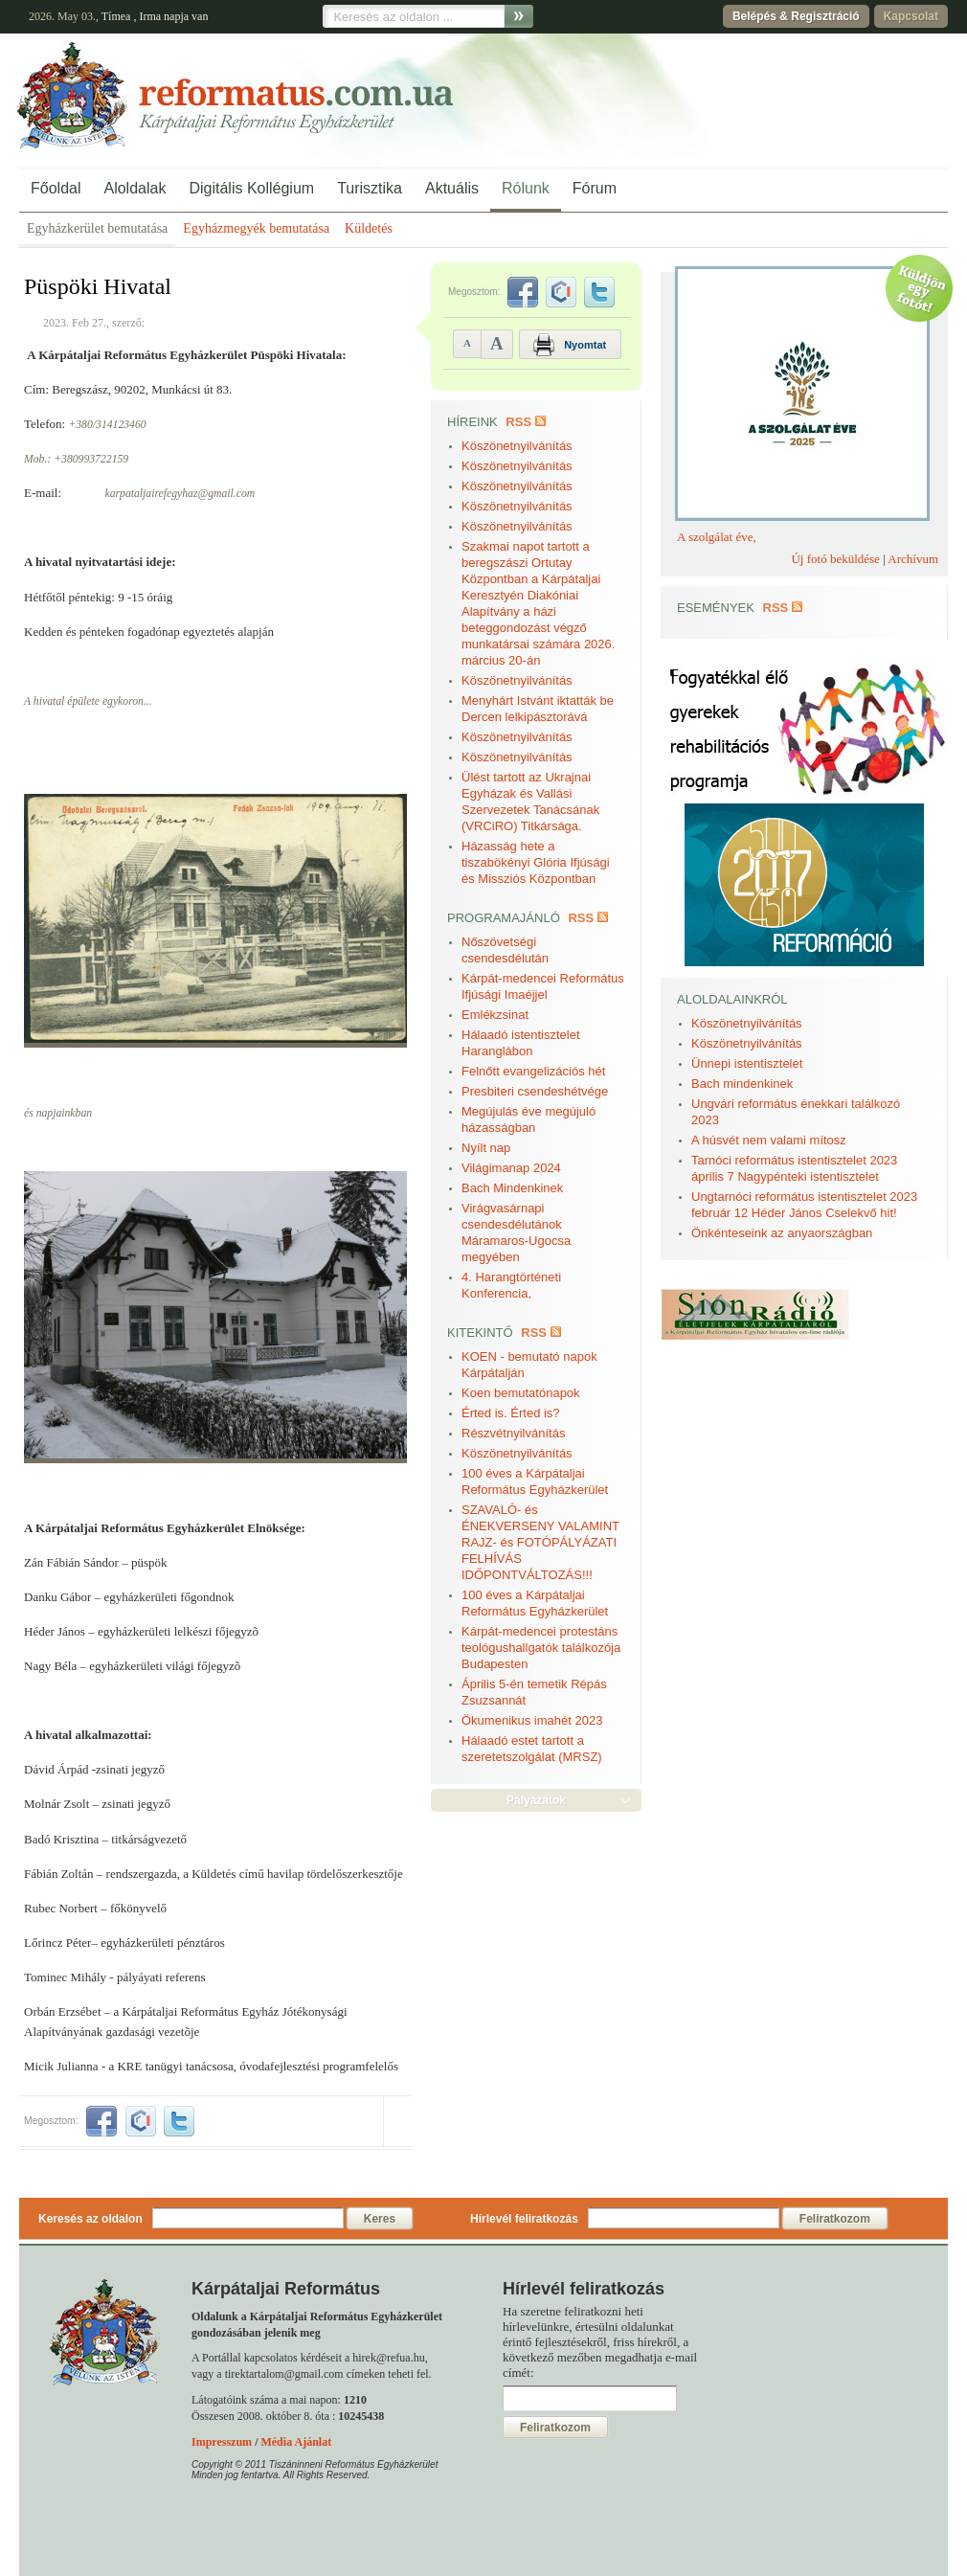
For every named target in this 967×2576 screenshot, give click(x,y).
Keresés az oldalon (90, 2219)
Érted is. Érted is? (510, 1413)
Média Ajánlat (295, 2442)
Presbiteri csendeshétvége (534, 1091)
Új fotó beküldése (835, 559)
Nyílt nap (485, 1148)
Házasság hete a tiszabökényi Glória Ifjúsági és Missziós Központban (535, 862)
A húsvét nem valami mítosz (768, 1140)
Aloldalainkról (732, 999)
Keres (379, 2219)
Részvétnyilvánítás (513, 1433)
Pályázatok (536, 1800)
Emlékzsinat (494, 1014)
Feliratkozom (834, 2219)
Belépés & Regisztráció (796, 16)
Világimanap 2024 (511, 1168)
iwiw (140, 2121)
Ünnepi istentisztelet (746, 1063)
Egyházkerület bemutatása (97, 228)
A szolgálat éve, (716, 537)
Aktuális (452, 188)
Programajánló (503, 918)
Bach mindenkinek (742, 1083)
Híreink (472, 422)
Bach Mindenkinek (512, 1188)
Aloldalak (134, 188)
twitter (179, 2121)
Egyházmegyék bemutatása (256, 228)
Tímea (116, 16)
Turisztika (369, 188)
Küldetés (369, 228)
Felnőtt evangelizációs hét (533, 1071)
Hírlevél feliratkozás (524, 2219)
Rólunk (526, 188)
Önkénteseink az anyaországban (781, 1233)
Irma (150, 16)
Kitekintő (480, 1332)
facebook (101, 2121)
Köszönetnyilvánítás (517, 446)
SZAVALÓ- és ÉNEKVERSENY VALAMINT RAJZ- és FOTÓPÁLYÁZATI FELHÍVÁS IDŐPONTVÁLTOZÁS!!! (540, 1542)
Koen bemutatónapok (520, 1393)
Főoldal (55, 188)
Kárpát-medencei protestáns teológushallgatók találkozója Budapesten (540, 1647)
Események (715, 607)
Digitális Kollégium (251, 188)
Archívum (913, 559)
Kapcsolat (911, 16)
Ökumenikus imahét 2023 (531, 1720)
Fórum (595, 188)
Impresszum (221, 2442)
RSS (518, 422)
